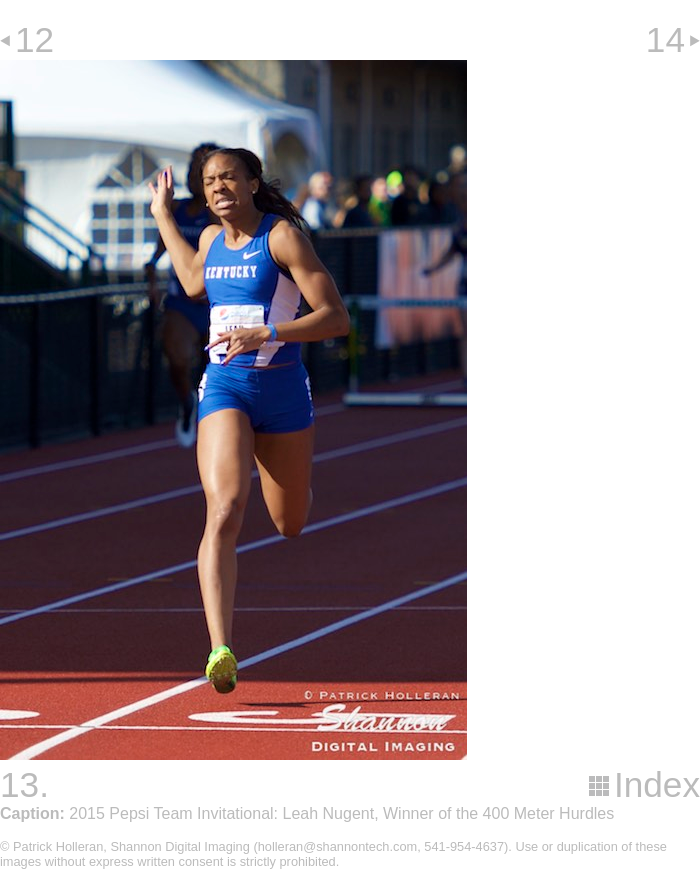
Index (657, 784)
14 (665, 39)
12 (34, 39)
